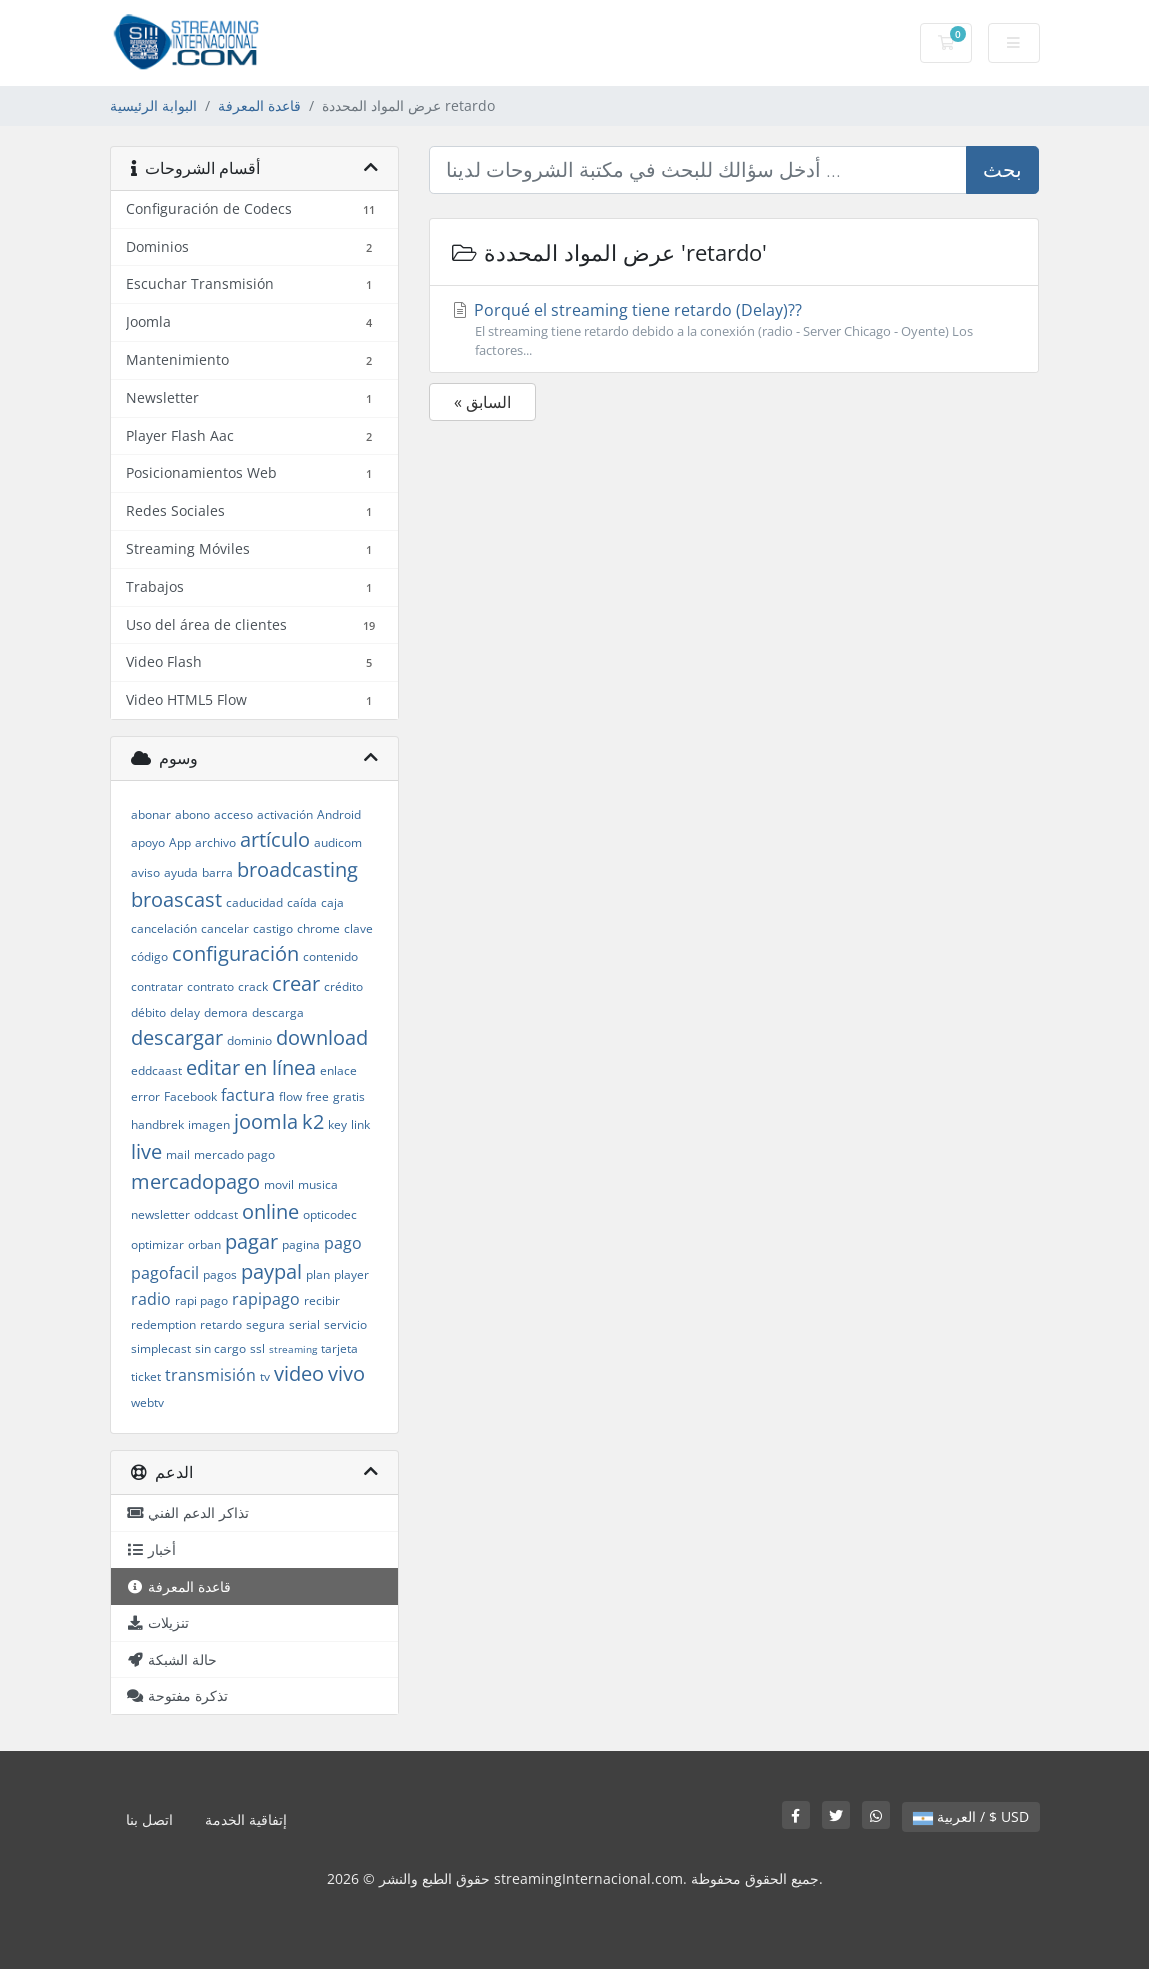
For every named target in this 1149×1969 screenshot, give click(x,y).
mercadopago (195, 1181)
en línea (280, 1067)
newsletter (160, 1214)
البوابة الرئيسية (153, 105)
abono (192, 814)
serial (304, 1324)
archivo (215, 842)
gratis (349, 1096)
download (322, 1037)
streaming (293, 1349)
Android (339, 814)
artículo (275, 839)
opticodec (330, 1214)
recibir (322, 1300)
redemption (163, 1324)
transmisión (210, 1375)
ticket (146, 1376)
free (317, 1096)
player (351, 1274)
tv (265, 1376)
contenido (330, 956)
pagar (251, 1241)
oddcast (216, 1214)
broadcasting (297, 869)
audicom (338, 842)
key (337, 1124)
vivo (346, 1373)
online (270, 1211)
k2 (313, 1121)
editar (213, 1067)
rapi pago (201, 1300)
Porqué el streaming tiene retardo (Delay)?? (734, 329)
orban (204, 1244)
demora (226, 1012)
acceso (233, 814)
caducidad (254, 902)
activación (285, 814)
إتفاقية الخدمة (246, 1819)
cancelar (225, 928)
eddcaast (156, 1070)
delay (185, 1012)
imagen (209, 1124)
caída (302, 902)
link (360, 1124)
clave (358, 928)
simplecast (161, 1348)
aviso (145, 872)
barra (217, 872)
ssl (257, 1348)
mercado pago (234, 1154)
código (149, 956)
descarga (278, 1012)
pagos (220, 1274)
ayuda (181, 872)
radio (151, 1299)
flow (290, 1096)
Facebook (190, 1096)
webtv (147, 1402)
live (146, 1151)
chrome (318, 928)
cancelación (164, 928)
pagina (301, 1244)
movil (279, 1184)
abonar (151, 814)
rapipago (266, 1299)
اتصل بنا (149, 1819)
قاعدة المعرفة (259, 105)
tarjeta (339, 1348)
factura (248, 1095)
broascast (176, 899)
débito (148, 1012)
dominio (249, 1040)
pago (343, 1243)
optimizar (157, 1244)
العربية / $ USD (971, 1816)
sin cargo (220, 1348)
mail (178, 1154)
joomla (266, 1121)
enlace (338, 1070)
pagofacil (165, 1273)
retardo (221, 1324)
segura (265, 1324)
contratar (157, 986)
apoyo (148, 842)
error (145, 1096)
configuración (235, 953)
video (299, 1373)
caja (332, 902)
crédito (343, 986)
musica (318, 1184)
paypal (271, 1271)
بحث (1002, 169)
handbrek (157, 1124)
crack (253, 986)
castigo (273, 928)
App (180, 842)
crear (296, 983)
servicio (345, 1324)
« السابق (482, 402)
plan (318, 1274)
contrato (210, 986)
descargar (177, 1037)
